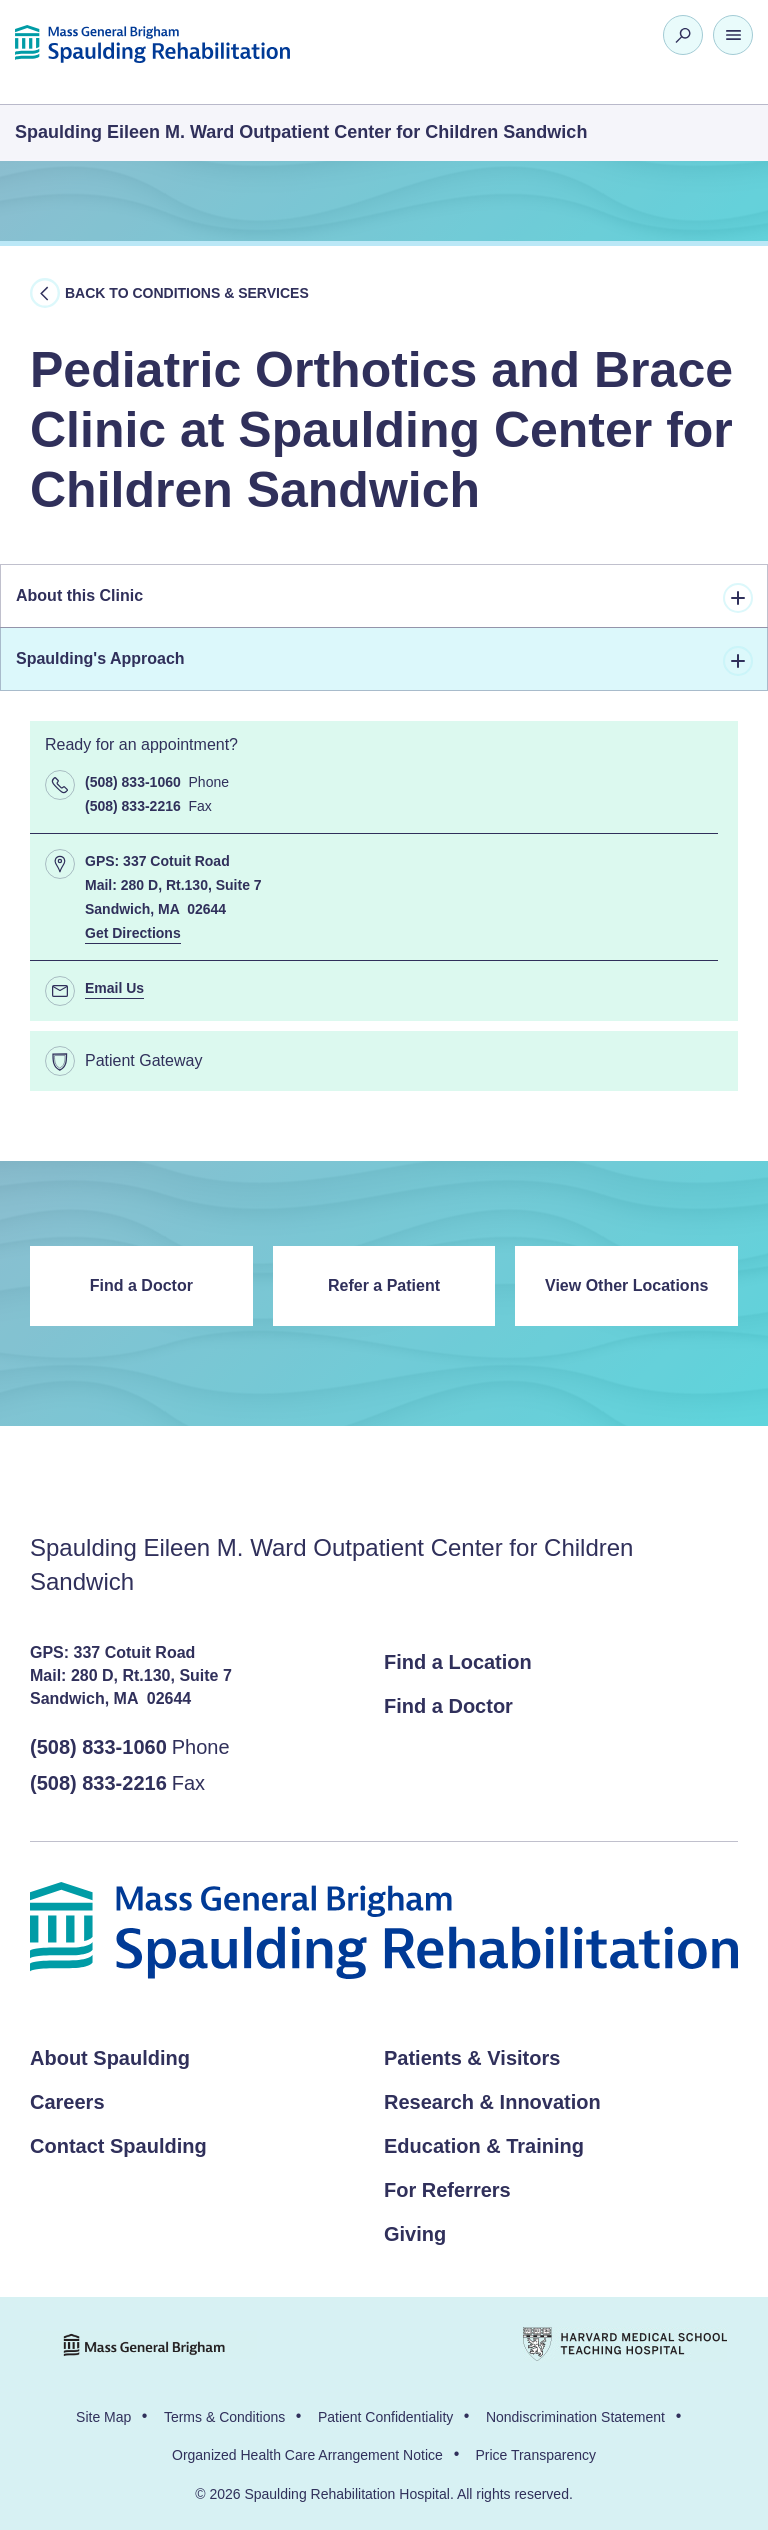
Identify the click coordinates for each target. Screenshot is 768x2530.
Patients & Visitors (472, 2058)
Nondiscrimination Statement (575, 2417)
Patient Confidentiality (385, 2417)
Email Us (114, 988)
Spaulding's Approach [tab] (384, 661)
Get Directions (133, 933)
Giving (415, 2234)
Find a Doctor (141, 1285)
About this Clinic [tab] (384, 598)
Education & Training (484, 2146)
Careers (67, 2102)
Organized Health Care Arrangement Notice (307, 2455)
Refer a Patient (384, 1285)
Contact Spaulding (118, 2146)
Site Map (103, 2417)
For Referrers (447, 2190)
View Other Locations (626, 1285)
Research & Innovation (492, 2102)
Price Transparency (535, 2455)
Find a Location (458, 1662)
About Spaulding (110, 2058)
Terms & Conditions (224, 2417)
